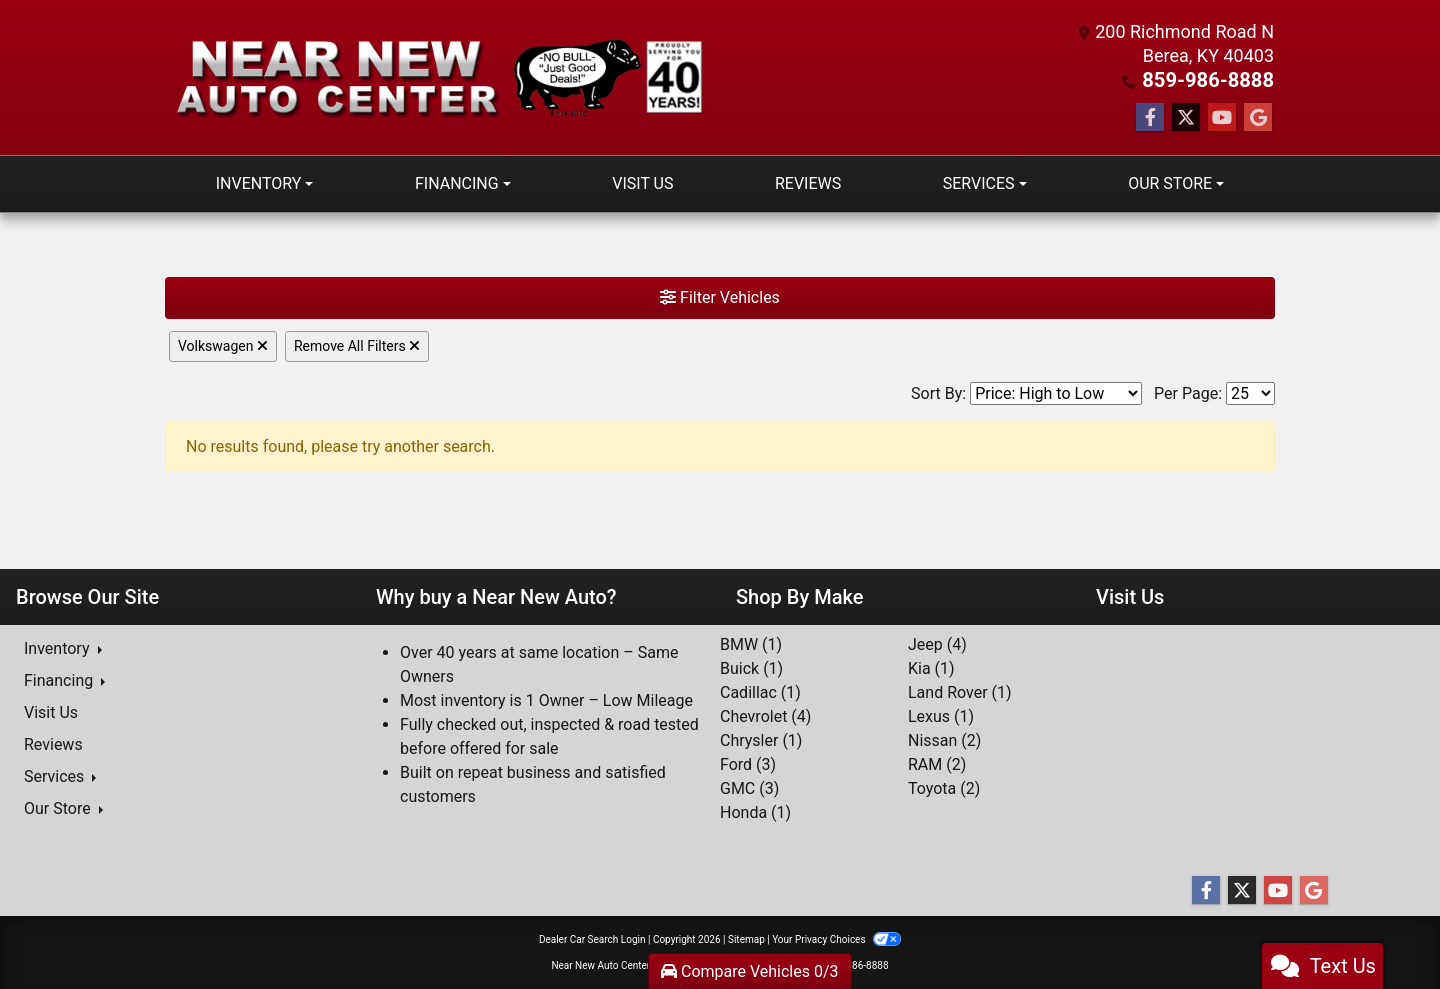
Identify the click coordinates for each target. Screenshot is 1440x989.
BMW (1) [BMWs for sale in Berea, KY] (751, 643)
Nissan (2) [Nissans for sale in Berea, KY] (944, 739)
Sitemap (746, 938)
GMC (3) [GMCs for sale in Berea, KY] (749, 787)
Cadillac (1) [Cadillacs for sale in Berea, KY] (760, 691)
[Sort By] (1056, 392)
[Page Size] (1250, 392)
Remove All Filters (357, 345)
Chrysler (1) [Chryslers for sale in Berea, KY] (761, 739)
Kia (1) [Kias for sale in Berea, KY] (931, 667)
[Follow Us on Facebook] (1150, 117)
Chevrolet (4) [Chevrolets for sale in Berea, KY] (765, 715)
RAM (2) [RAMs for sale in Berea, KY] (937, 763)
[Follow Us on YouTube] (1222, 117)
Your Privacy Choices (836, 938)
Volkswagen (223, 345)
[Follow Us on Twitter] (1186, 117)
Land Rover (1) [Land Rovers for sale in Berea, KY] (960, 691)
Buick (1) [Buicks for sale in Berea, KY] (751, 667)
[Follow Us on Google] (1258, 117)
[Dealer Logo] (443, 77)
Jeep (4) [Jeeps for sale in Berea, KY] (937, 643)
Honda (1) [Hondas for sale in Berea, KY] (755, 811)
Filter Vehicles (720, 296)
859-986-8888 (1215, 79)
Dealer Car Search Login (592, 938)
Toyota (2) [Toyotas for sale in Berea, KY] (944, 787)
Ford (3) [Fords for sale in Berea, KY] (748, 763)
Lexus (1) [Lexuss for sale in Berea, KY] (941, 715)
